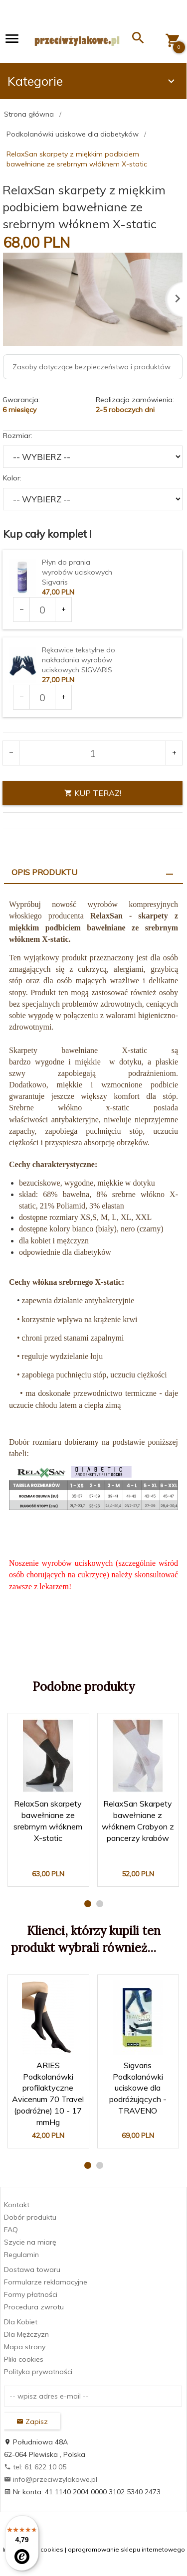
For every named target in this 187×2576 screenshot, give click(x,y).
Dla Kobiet (20, 2321)
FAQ (11, 2229)
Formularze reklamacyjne (45, 2281)
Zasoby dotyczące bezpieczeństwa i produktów (91, 366)
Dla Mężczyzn (26, 2334)
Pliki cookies (23, 2359)
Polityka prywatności (38, 2371)
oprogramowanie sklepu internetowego (126, 2549)
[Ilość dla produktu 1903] (42, 609)
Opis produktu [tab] (44, 872)
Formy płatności (30, 2294)
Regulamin (21, 2254)
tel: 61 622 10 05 (35, 2466)
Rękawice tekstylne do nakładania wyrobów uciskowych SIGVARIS (78, 659)
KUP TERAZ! (92, 793)
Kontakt (16, 2204)
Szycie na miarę (30, 2242)
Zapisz (32, 2421)
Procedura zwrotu (34, 2306)
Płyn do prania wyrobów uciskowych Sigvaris (77, 572)
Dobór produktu (30, 2217)
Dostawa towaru (32, 2269)
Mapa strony (24, 2346)
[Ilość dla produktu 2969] (42, 697)
